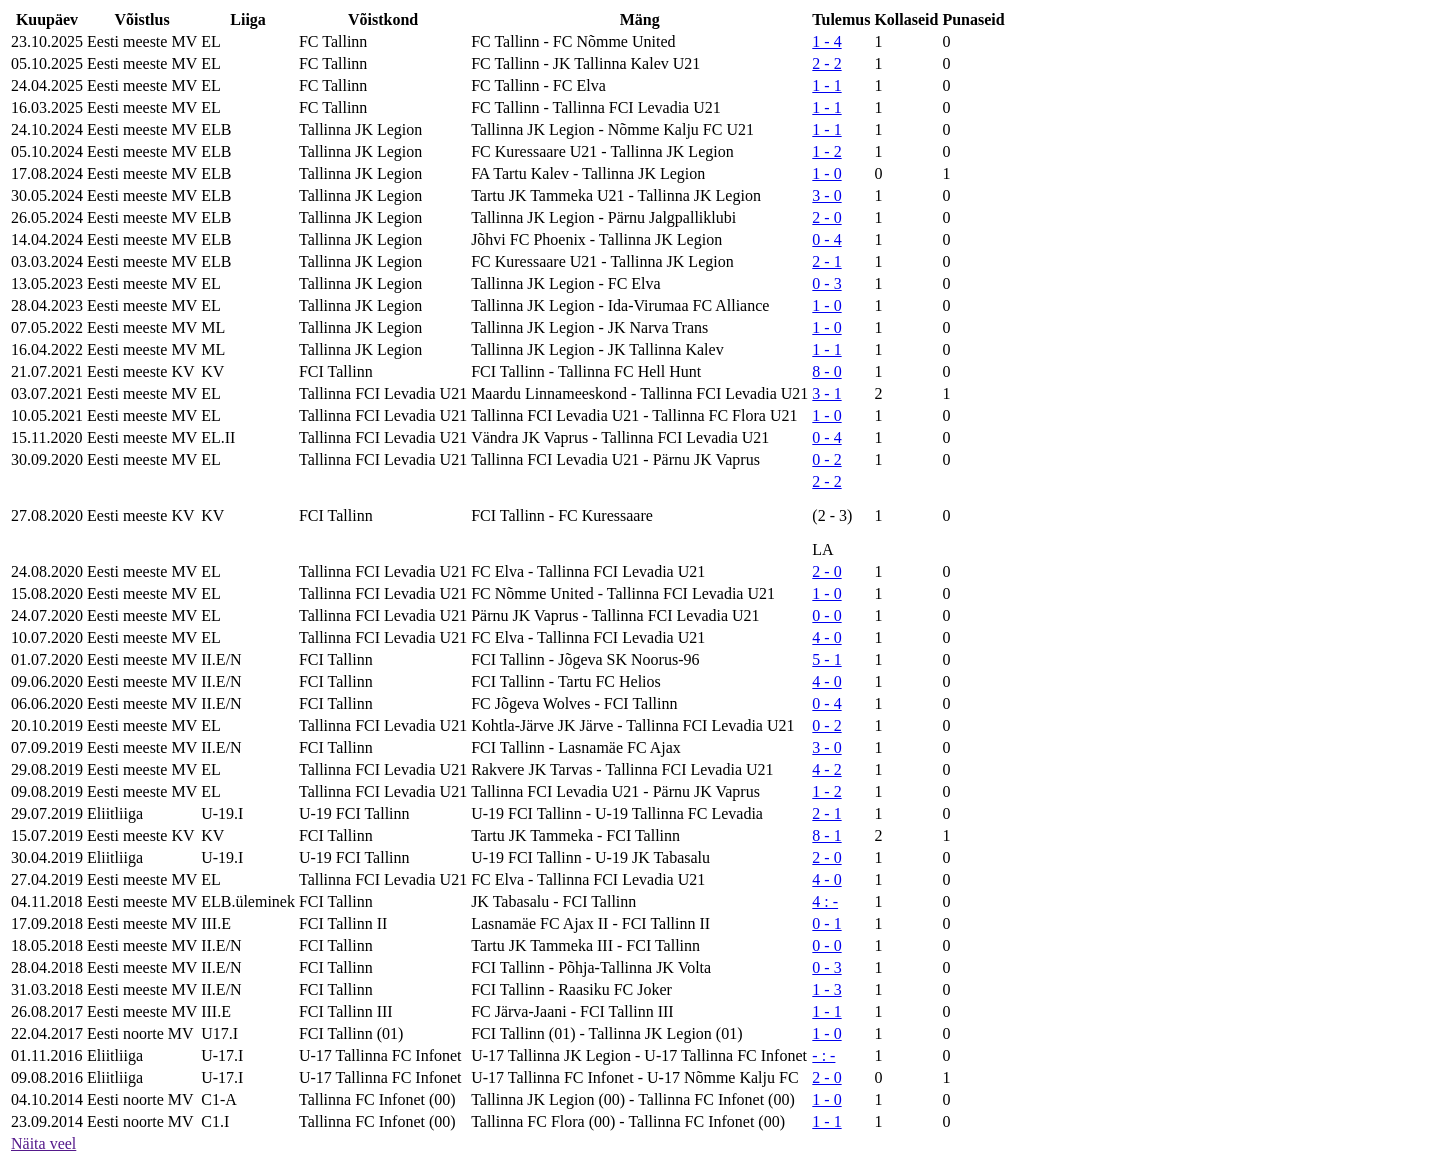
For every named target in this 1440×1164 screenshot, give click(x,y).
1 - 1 (826, 85)
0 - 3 (826, 283)
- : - (823, 1055)
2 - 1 (826, 261)
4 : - (825, 901)
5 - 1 (826, 659)
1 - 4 (826, 41)
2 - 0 (826, 217)
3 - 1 (826, 393)
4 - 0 (826, 637)
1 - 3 (826, 989)
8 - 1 (826, 835)
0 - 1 (826, 923)
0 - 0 (826, 615)
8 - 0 (826, 371)
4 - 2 (826, 769)
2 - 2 (826, 63)
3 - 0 (826, 195)
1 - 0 (826, 173)
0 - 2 (826, 459)
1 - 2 (826, 151)
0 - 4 (826, 239)
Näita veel (43, 1143)
